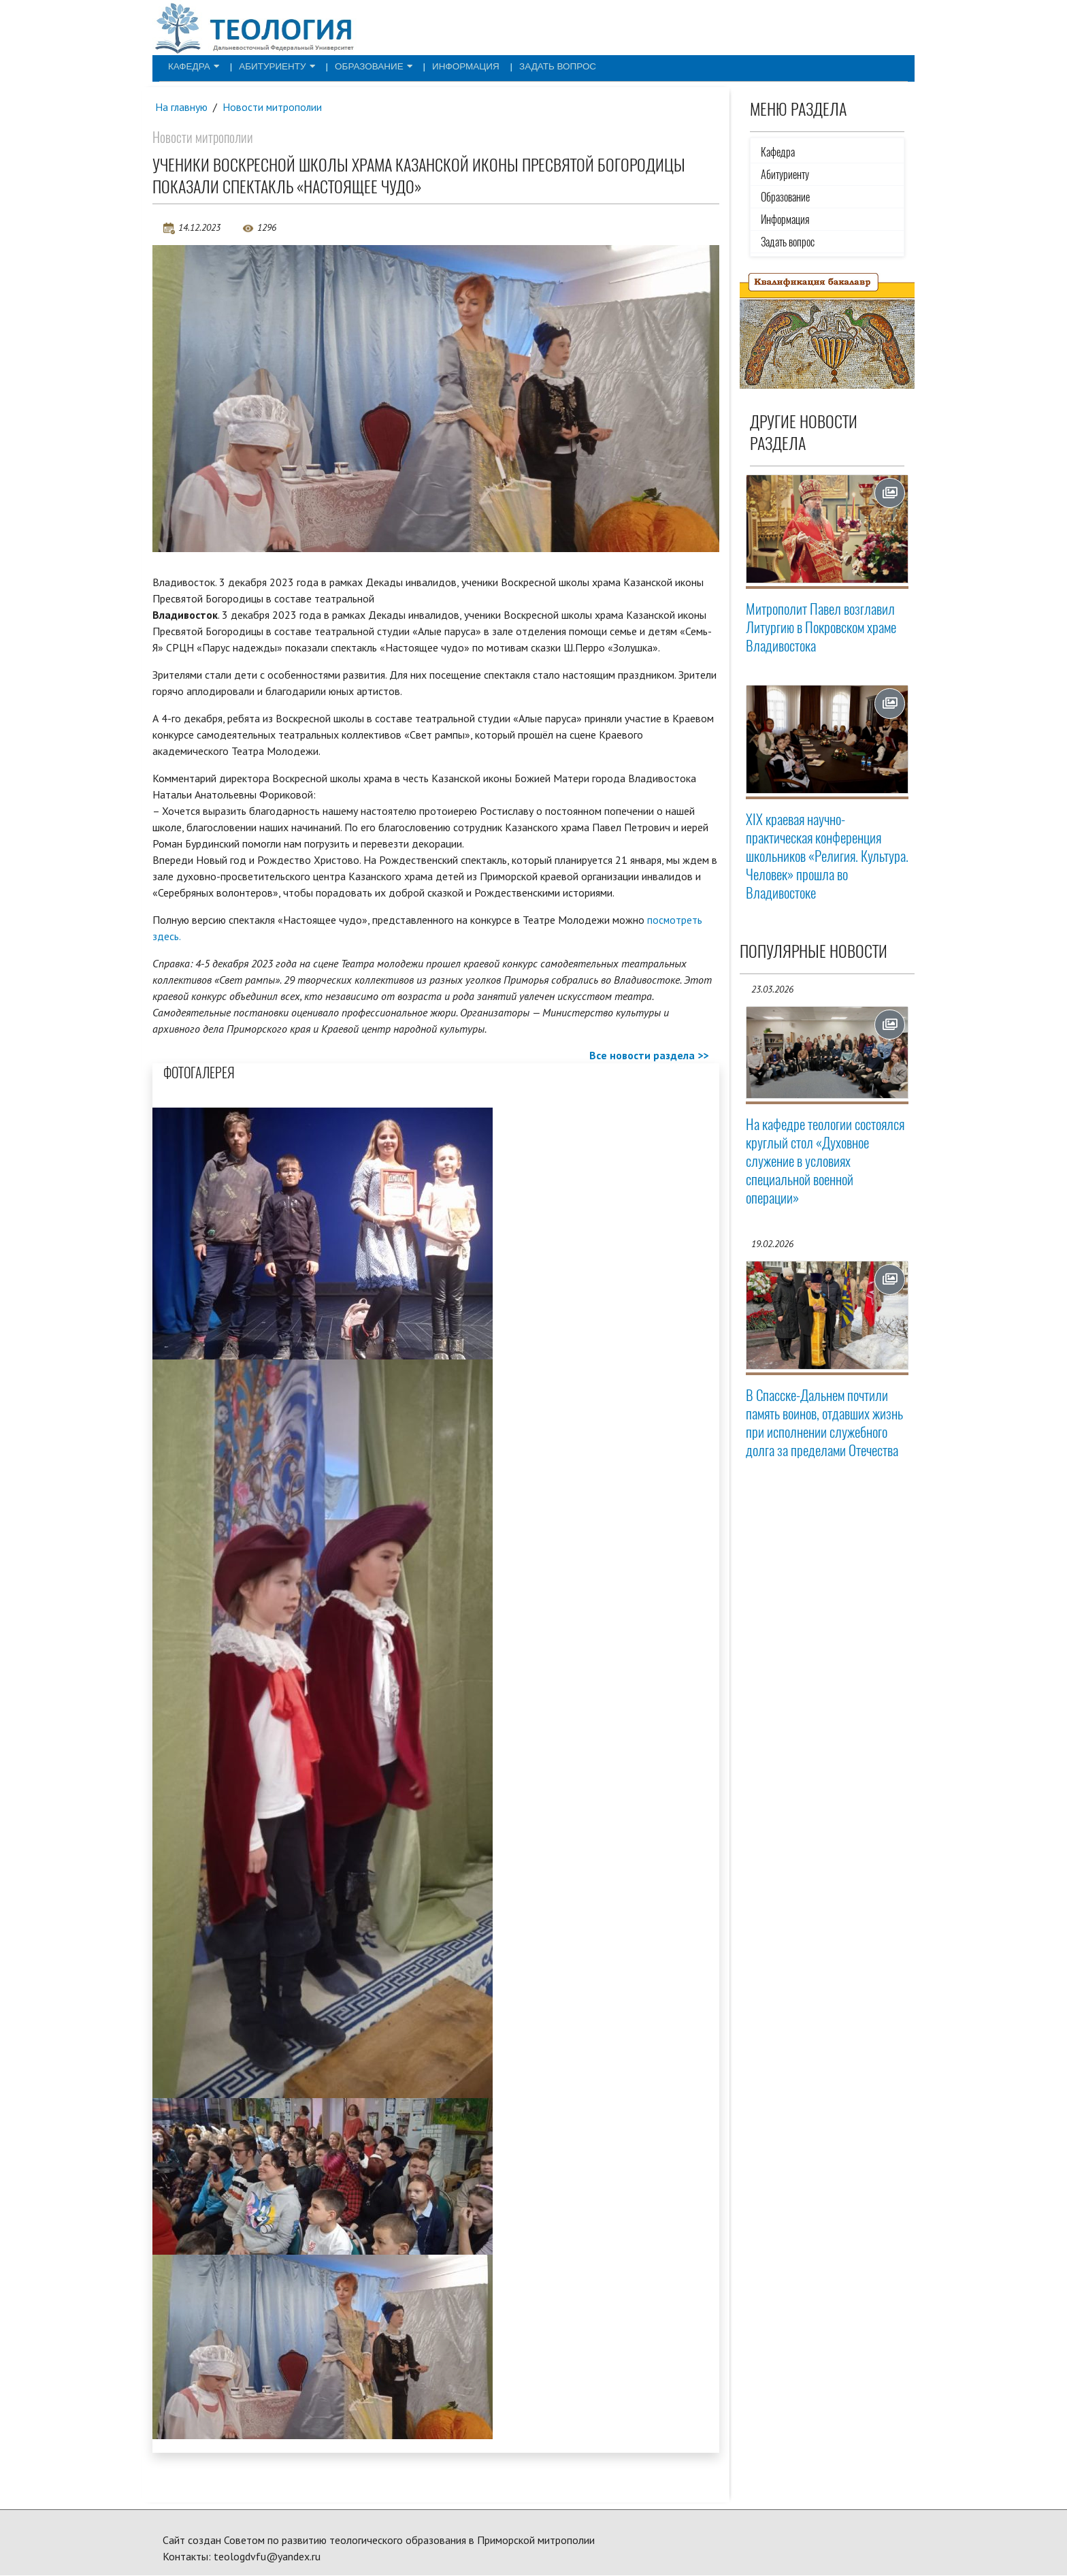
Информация (434, 65)
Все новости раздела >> (648, 1056)
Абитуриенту (264, 65)
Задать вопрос (516, 65)
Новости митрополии (273, 107)
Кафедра (189, 65)
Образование (351, 65)
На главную (181, 107)
